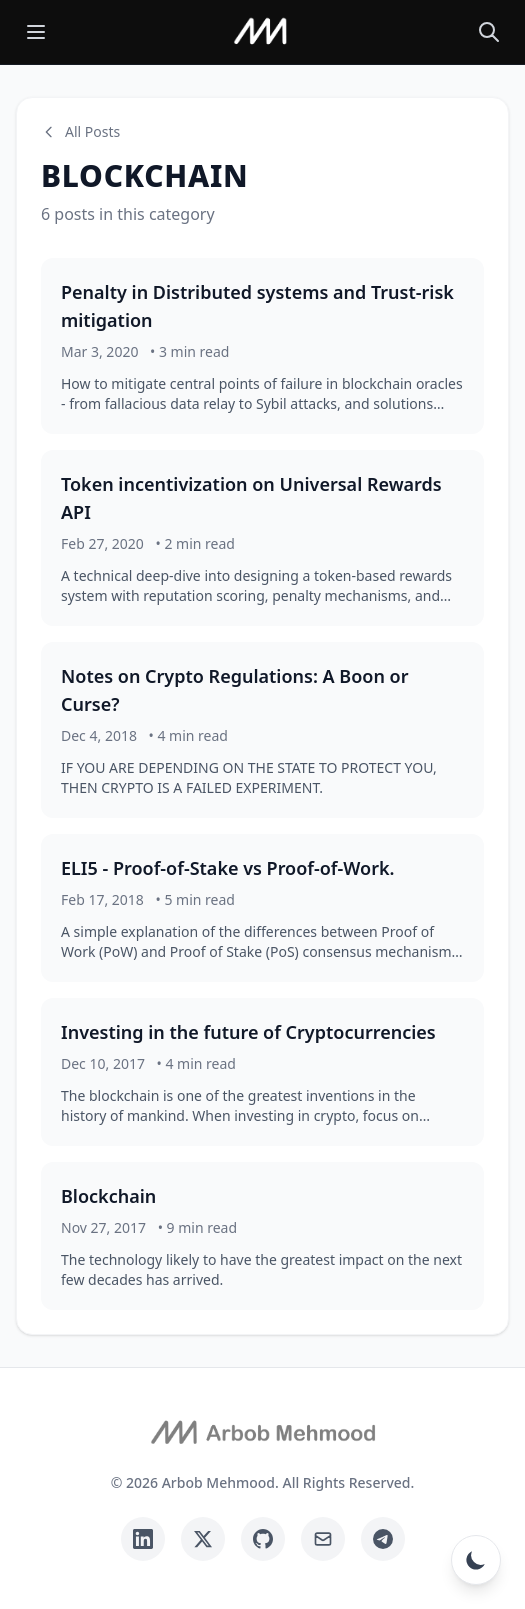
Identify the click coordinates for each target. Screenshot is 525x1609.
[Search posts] (489, 32)
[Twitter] (203, 1539)
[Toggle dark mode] (476, 1560)
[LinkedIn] (143, 1539)
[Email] (323, 1539)
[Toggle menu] (36, 32)
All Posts (80, 131)
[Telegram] (383, 1539)
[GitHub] (263, 1539)
